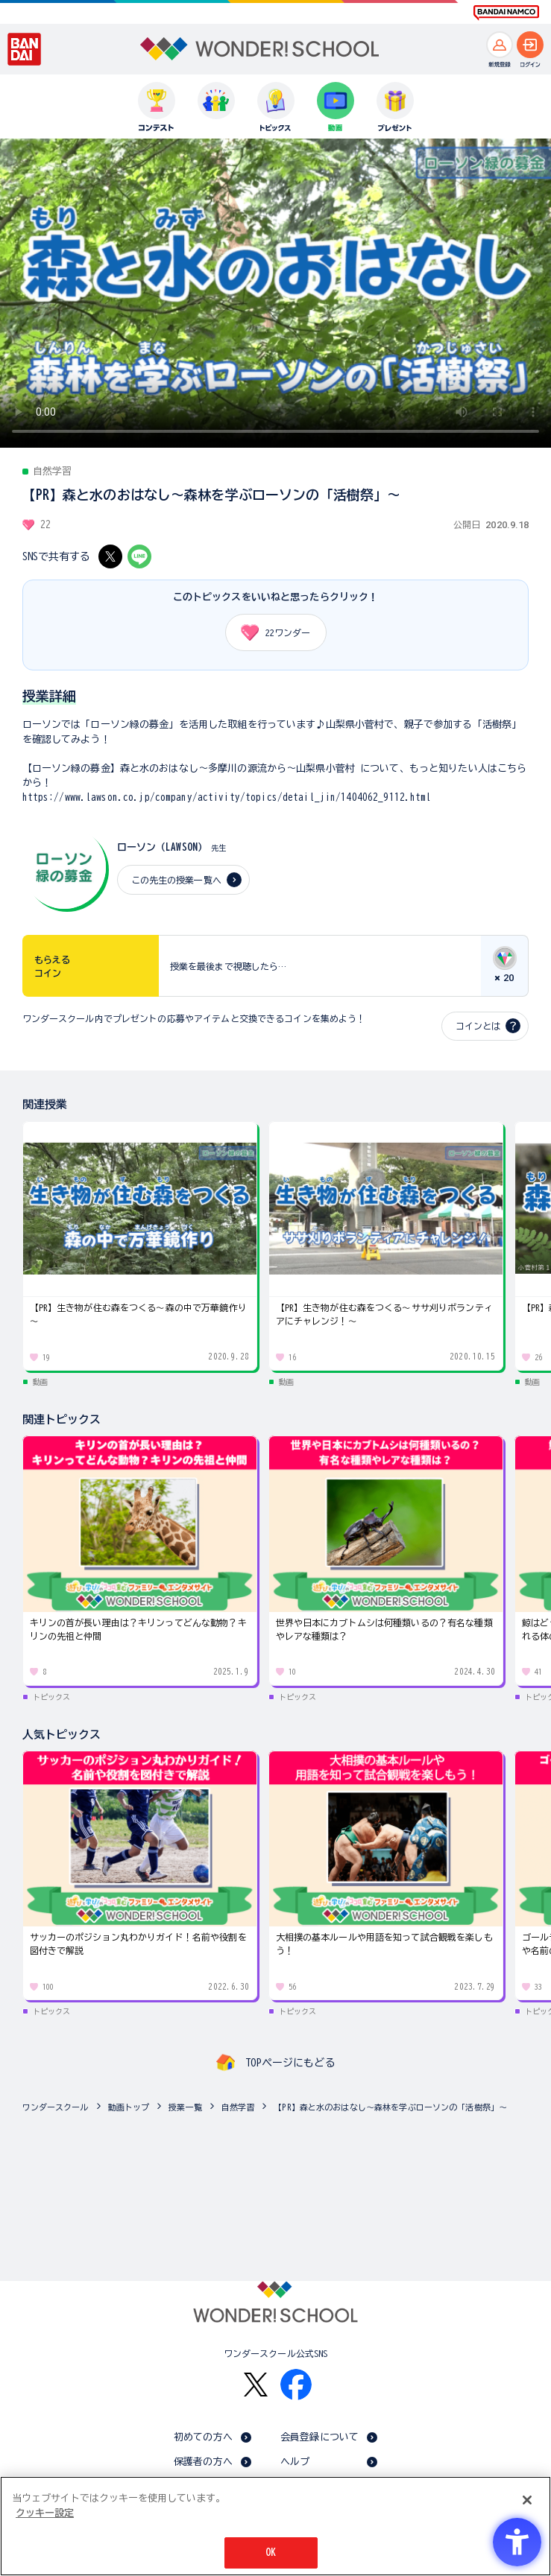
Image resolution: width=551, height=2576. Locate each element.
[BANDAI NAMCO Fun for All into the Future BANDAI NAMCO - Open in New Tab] (506, 12)
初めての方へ (203, 2437)
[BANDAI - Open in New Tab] (24, 49)
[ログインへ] (530, 44)
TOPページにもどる (290, 2063)
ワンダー (270, 632)
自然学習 (238, 2107)
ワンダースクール (55, 2107)
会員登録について (319, 2437)
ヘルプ (294, 2461)
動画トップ (129, 2107)
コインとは (478, 1025)
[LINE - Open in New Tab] (139, 556)
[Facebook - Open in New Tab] (296, 2384)
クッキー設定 (45, 2513)
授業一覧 (185, 2107)
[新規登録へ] (499, 44)
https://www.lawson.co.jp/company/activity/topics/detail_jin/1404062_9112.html (227, 797)
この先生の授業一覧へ (176, 879)
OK (270, 2552)
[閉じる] (527, 2500)
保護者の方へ (203, 2461)
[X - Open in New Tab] (110, 556)
